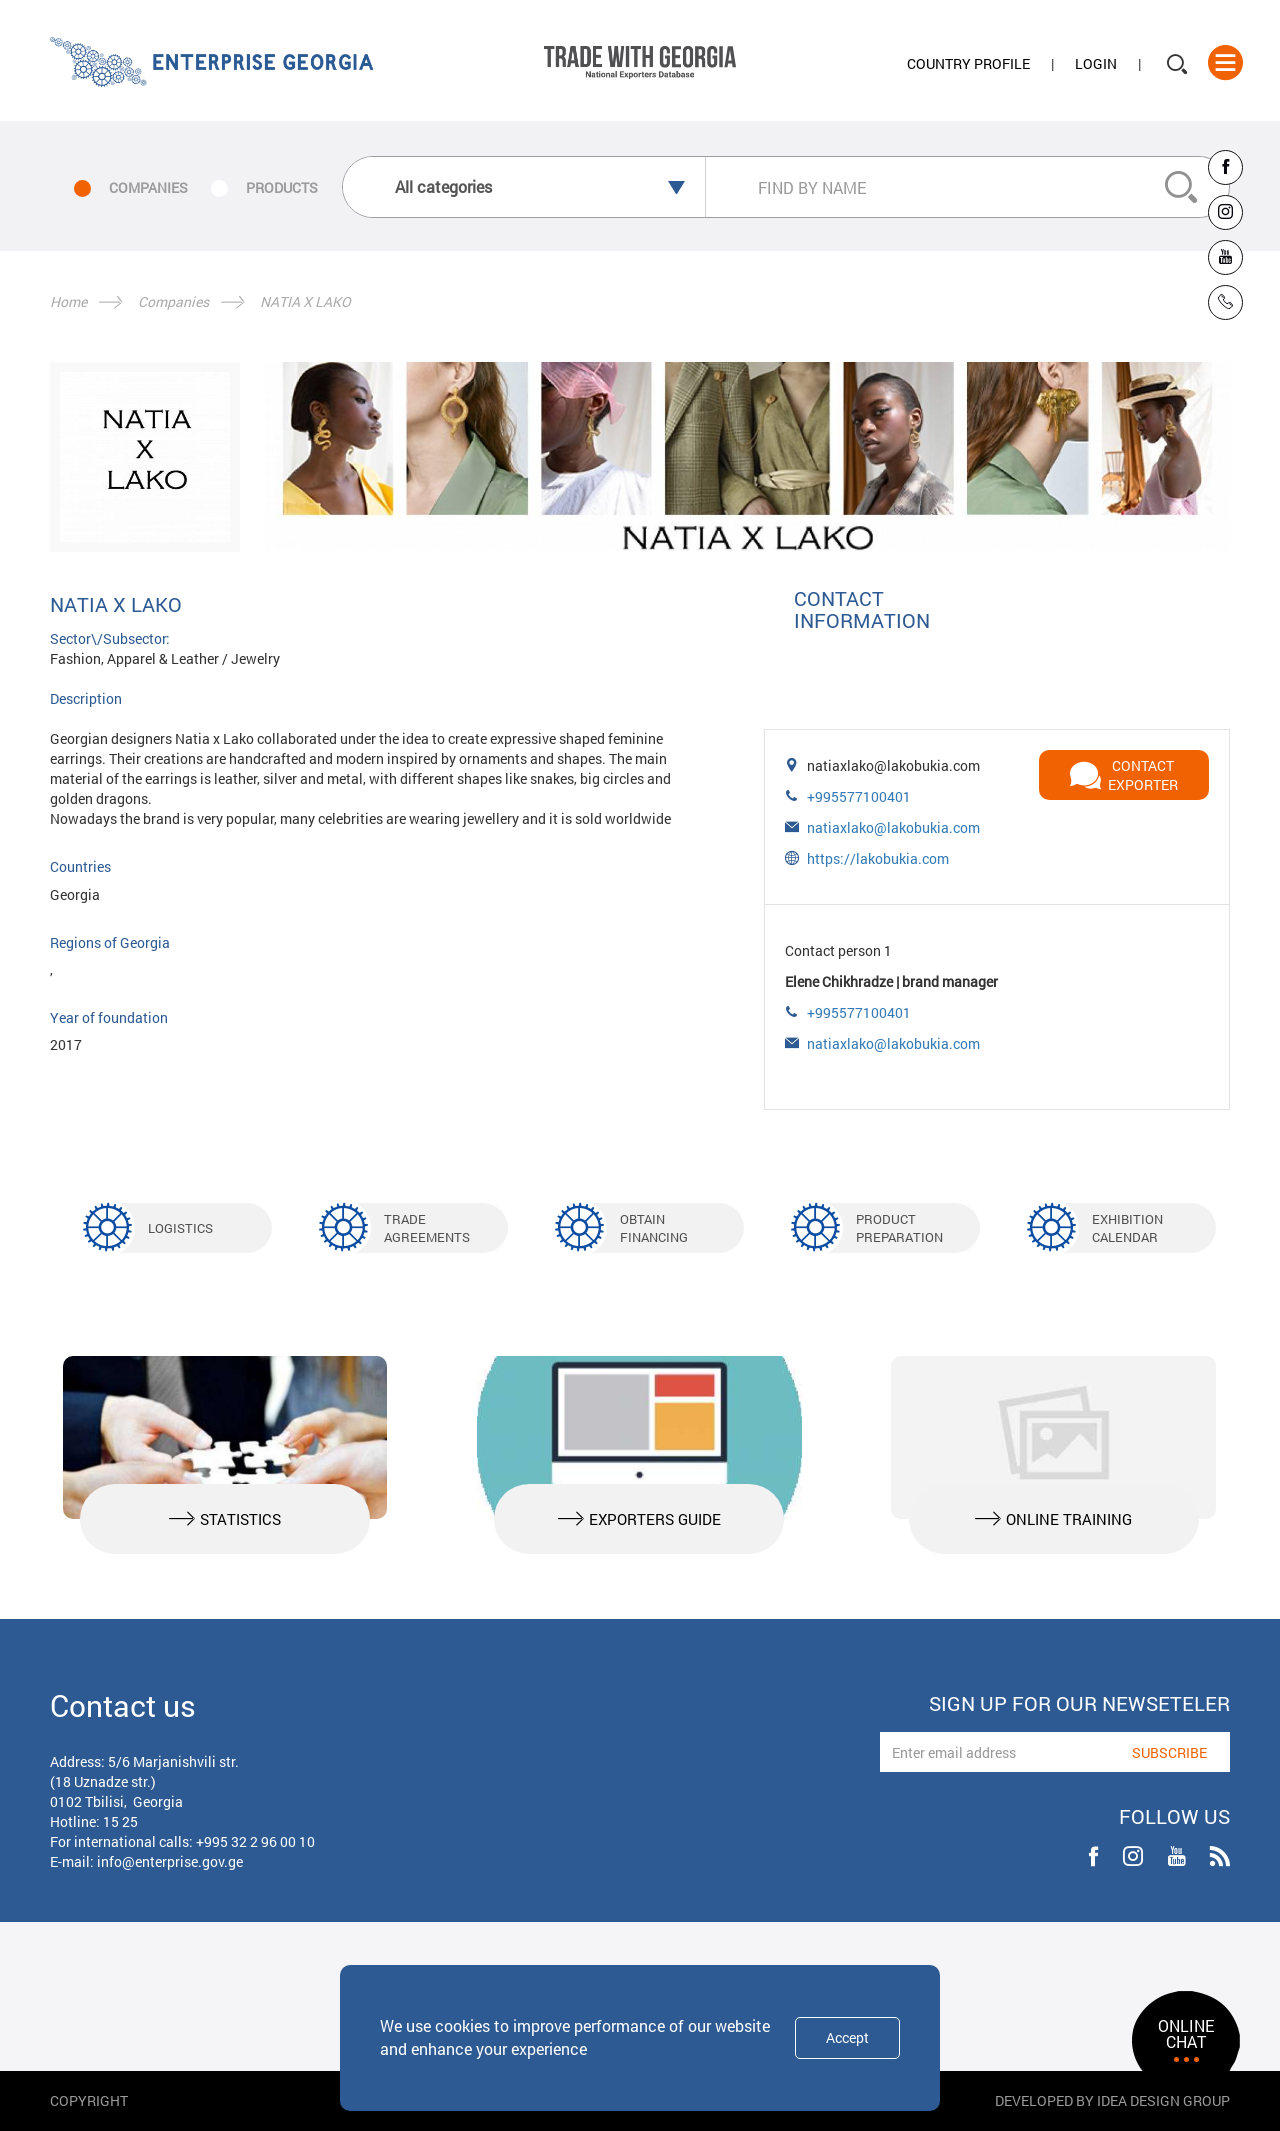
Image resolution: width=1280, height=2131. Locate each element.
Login (1096, 63)
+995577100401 (859, 796)
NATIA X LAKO (305, 301)
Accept (847, 2037)
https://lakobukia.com (878, 858)
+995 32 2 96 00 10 (255, 1841)
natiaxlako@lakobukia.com (893, 827)
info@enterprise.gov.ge (170, 1861)
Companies (173, 301)
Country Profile (968, 63)
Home (68, 301)
